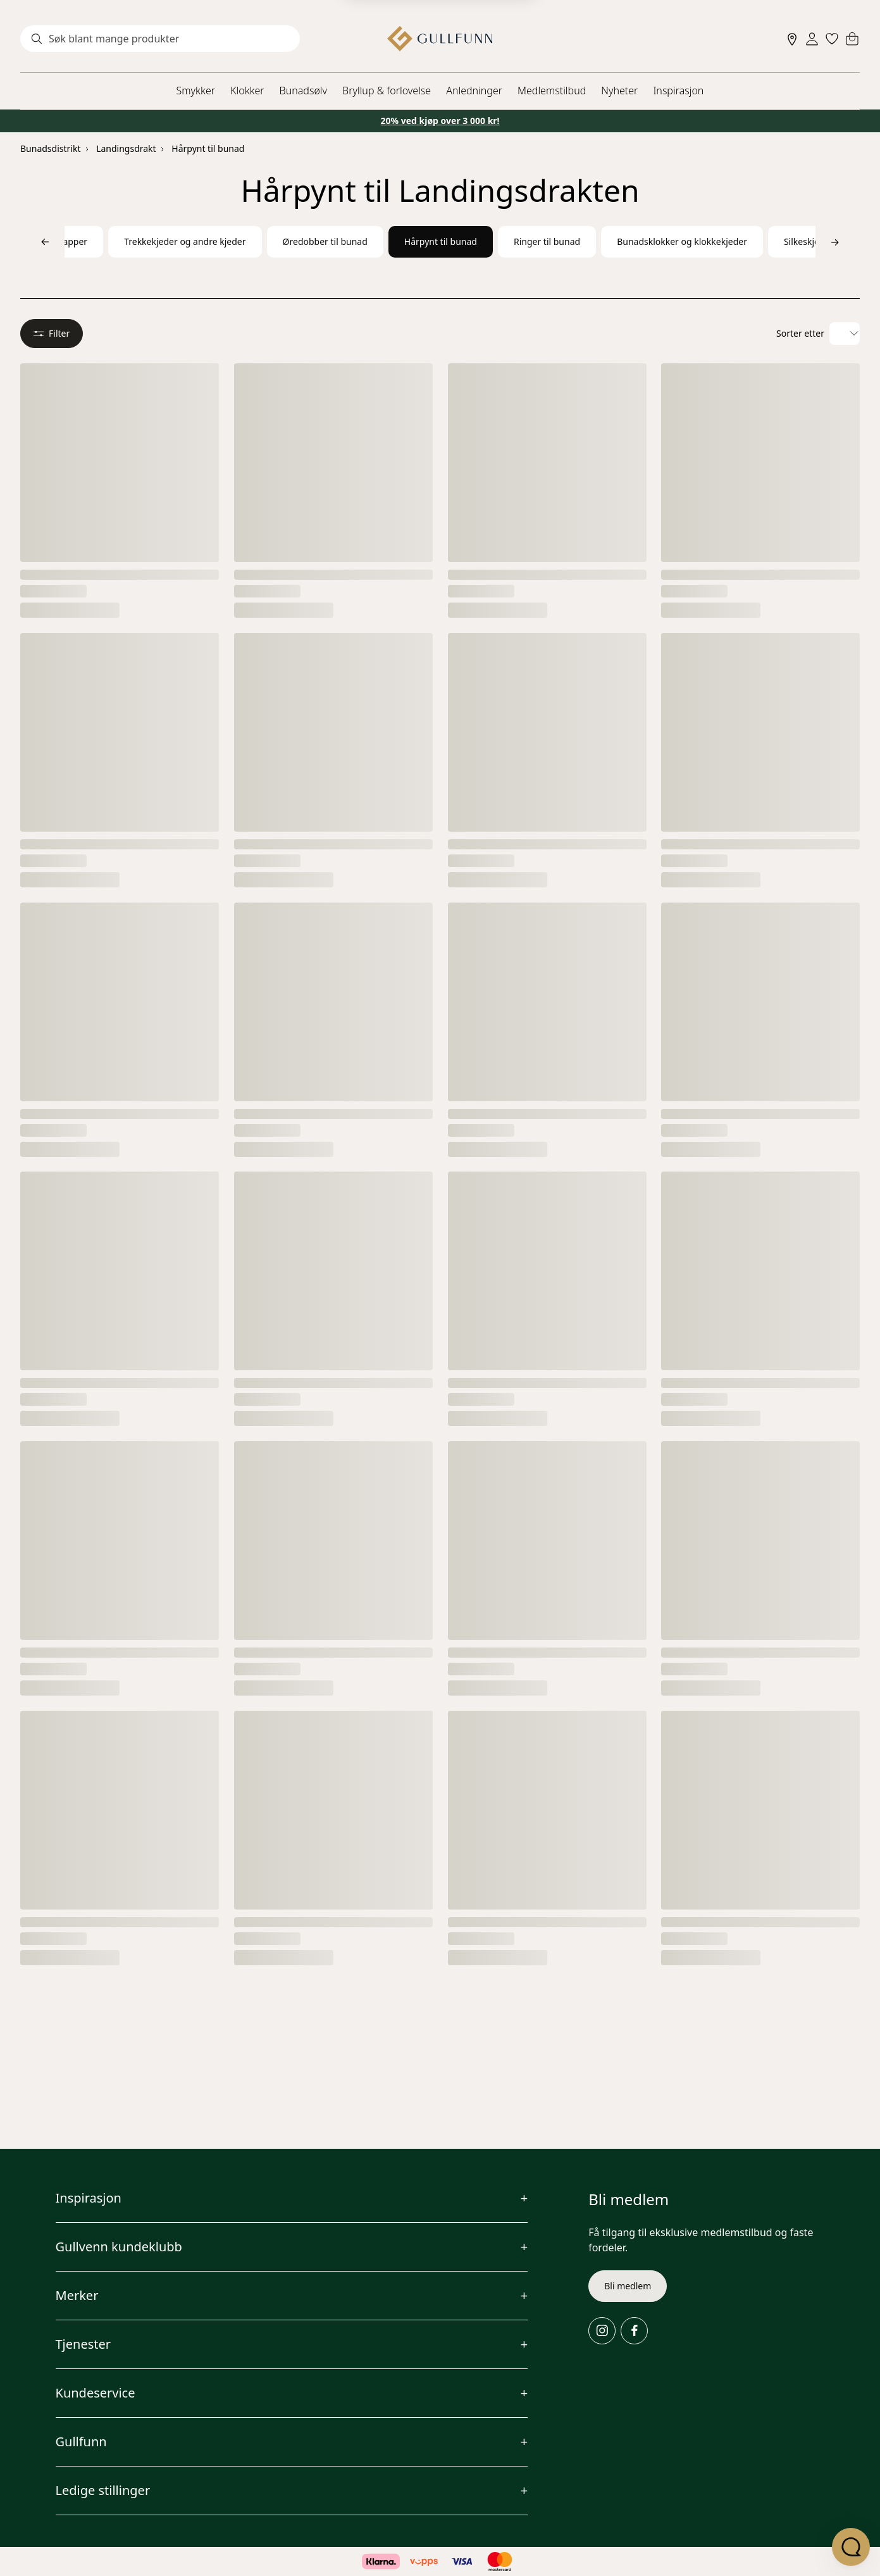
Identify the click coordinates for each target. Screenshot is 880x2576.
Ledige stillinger (103, 2490)
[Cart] (852, 38)
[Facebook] (634, 2331)
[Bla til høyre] (835, 242)
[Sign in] (812, 39)
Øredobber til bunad (325, 241)
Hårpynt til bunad (207, 148)
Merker (77, 2295)
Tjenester (83, 2344)
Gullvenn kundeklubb (119, 2246)
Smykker (196, 90)
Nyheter (619, 90)
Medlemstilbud (551, 90)
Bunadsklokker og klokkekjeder (682, 241)
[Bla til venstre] (44, 242)
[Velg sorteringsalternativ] (844, 333)
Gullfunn (81, 2441)
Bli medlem (627, 2286)
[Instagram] (602, 2331)
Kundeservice (95, 2392)
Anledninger (474, 90)
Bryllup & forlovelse (386, 90)
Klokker (247, 90)
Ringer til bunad (547, 241)
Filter (52, 333)
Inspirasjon (678, 90)
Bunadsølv (303, 90)
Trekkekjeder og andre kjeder (184, 241)
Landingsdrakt (126, 148)
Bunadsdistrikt (50, 148)
